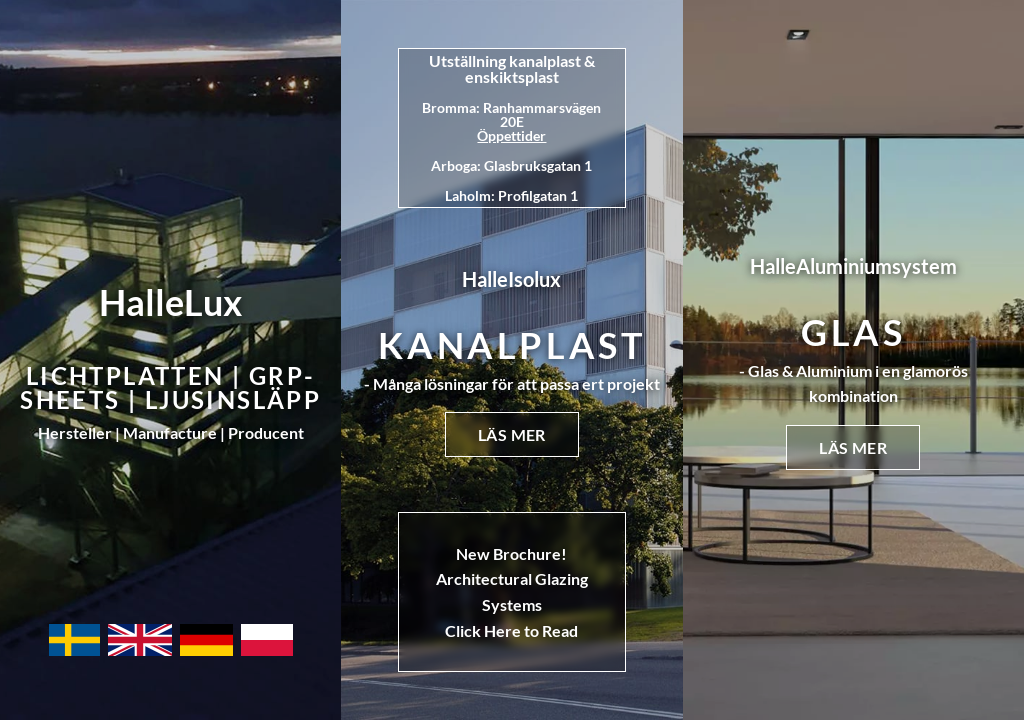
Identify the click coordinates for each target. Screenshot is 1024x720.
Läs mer (512, 434)
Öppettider (511, 135)
